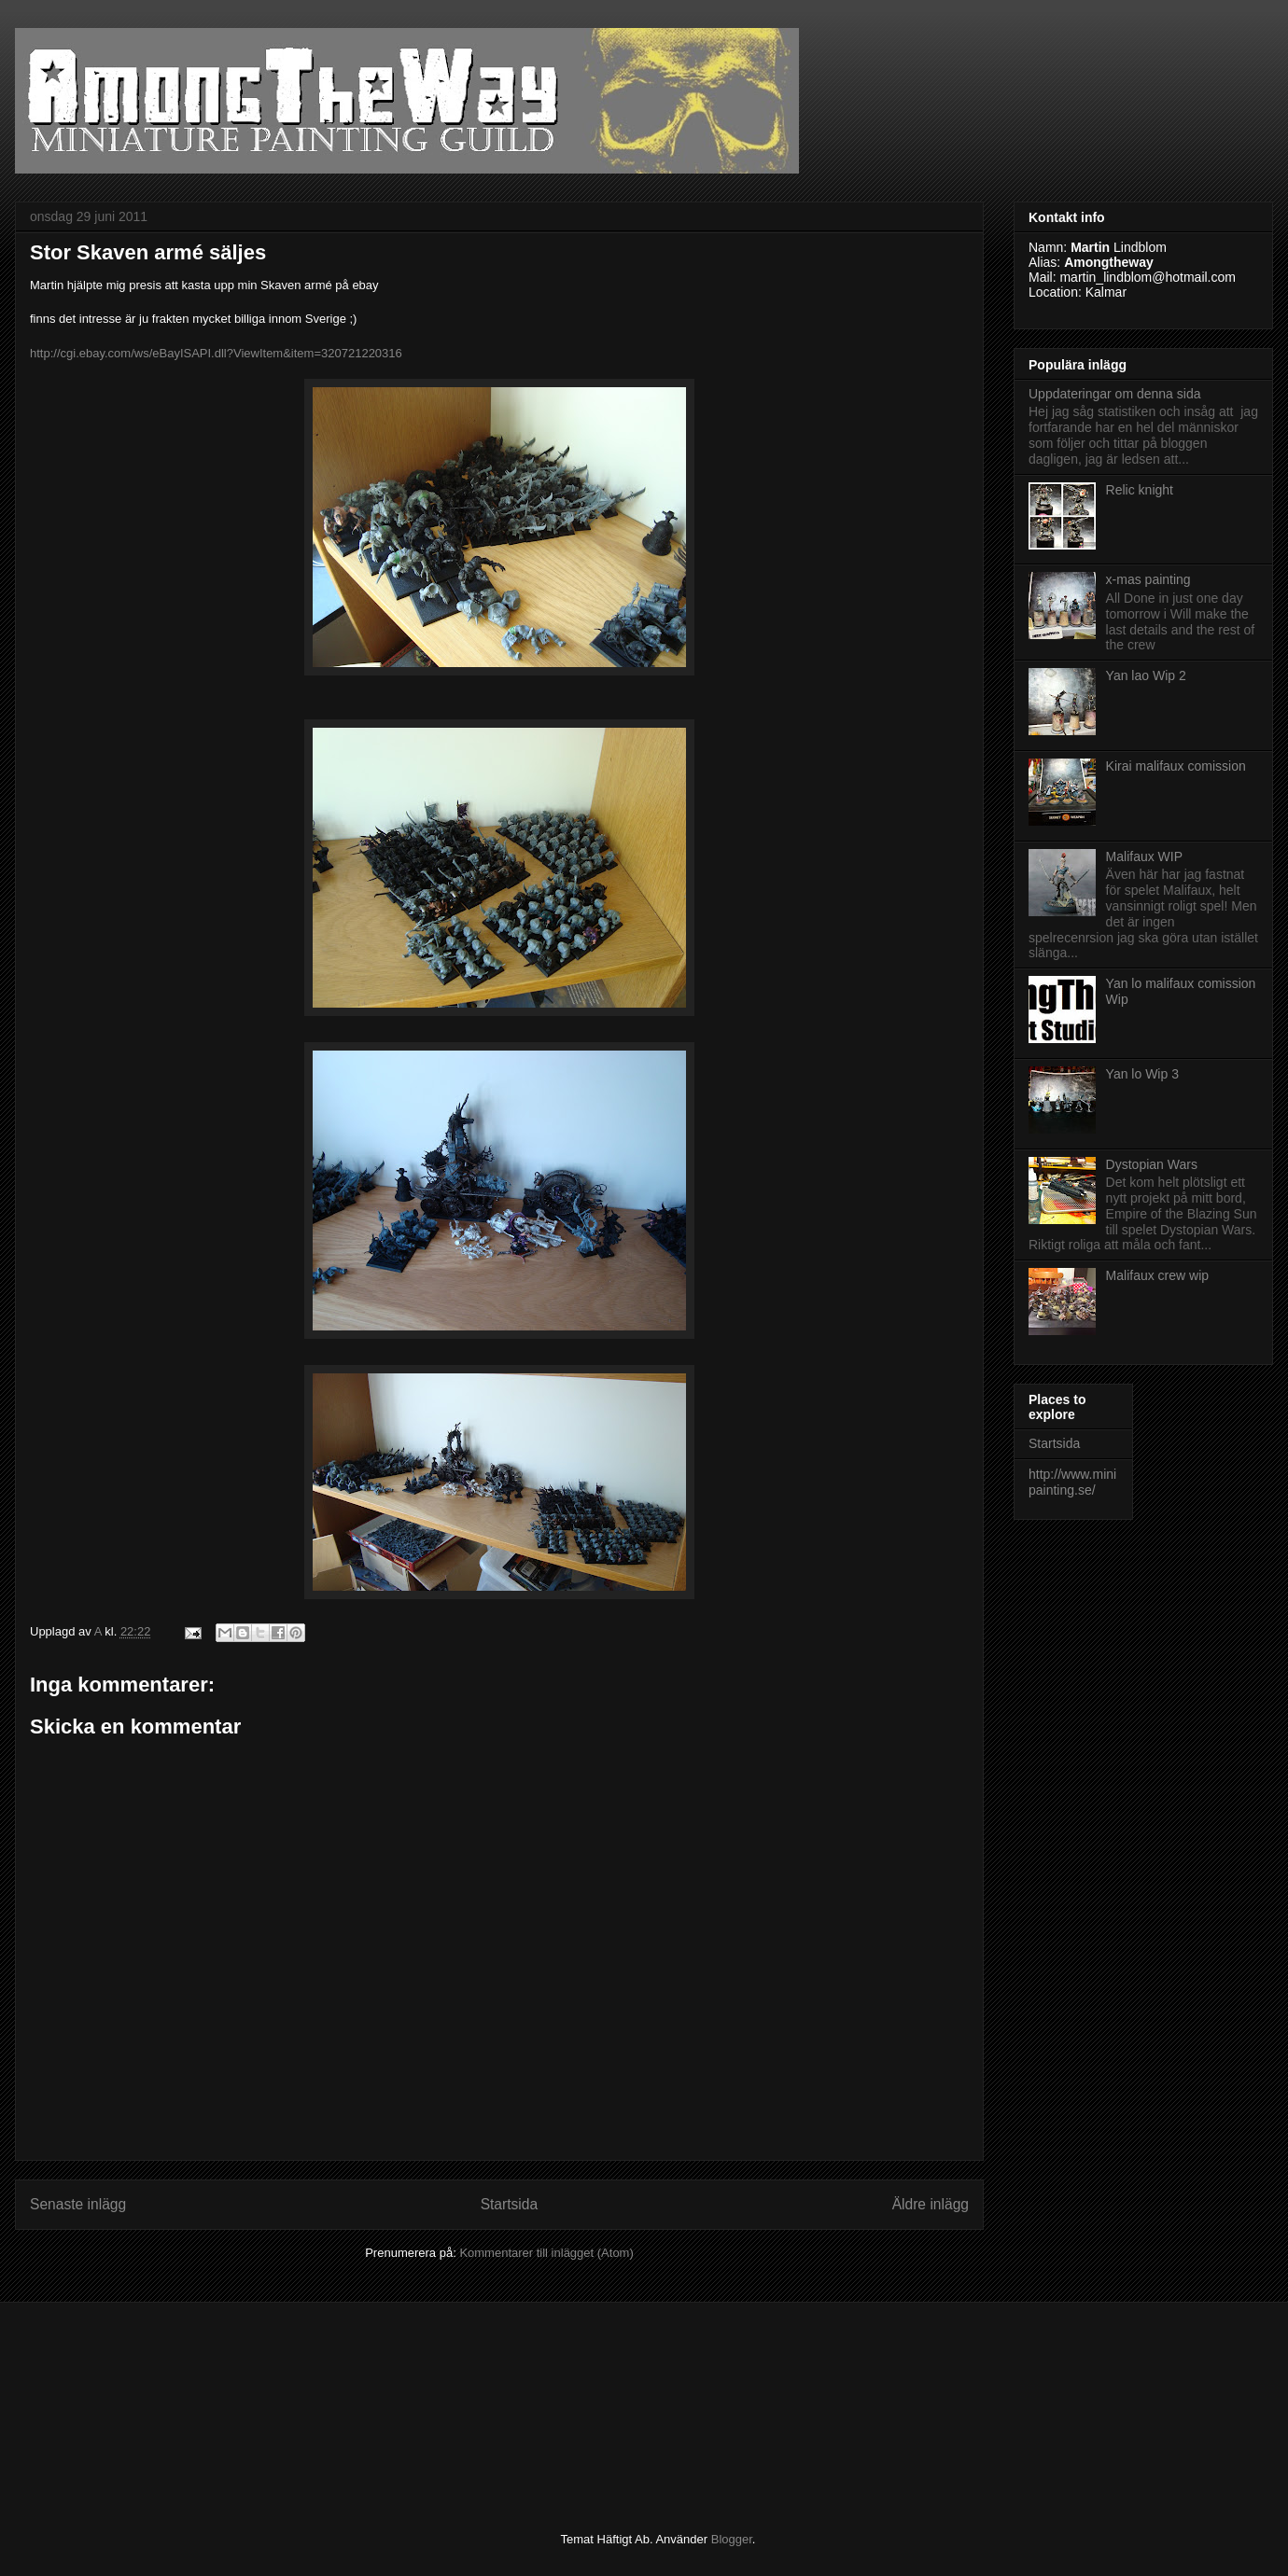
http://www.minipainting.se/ (1072, 1482)
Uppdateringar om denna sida (1114, 393)
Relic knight (1139, 489)
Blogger (731, 2539)
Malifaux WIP (1144, 856)
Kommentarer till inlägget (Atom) (546, 2253)
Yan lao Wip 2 (1146, 675)
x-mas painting (1148, 579)
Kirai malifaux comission (1176, 766)
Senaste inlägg (78, 2204)
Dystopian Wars (1151, 1164)
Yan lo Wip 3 (1142, 1073)
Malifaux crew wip (1157, 1275)
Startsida (510, 2204)
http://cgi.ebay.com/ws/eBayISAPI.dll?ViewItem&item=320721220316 (216, 353)
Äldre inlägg (930, 2204)
